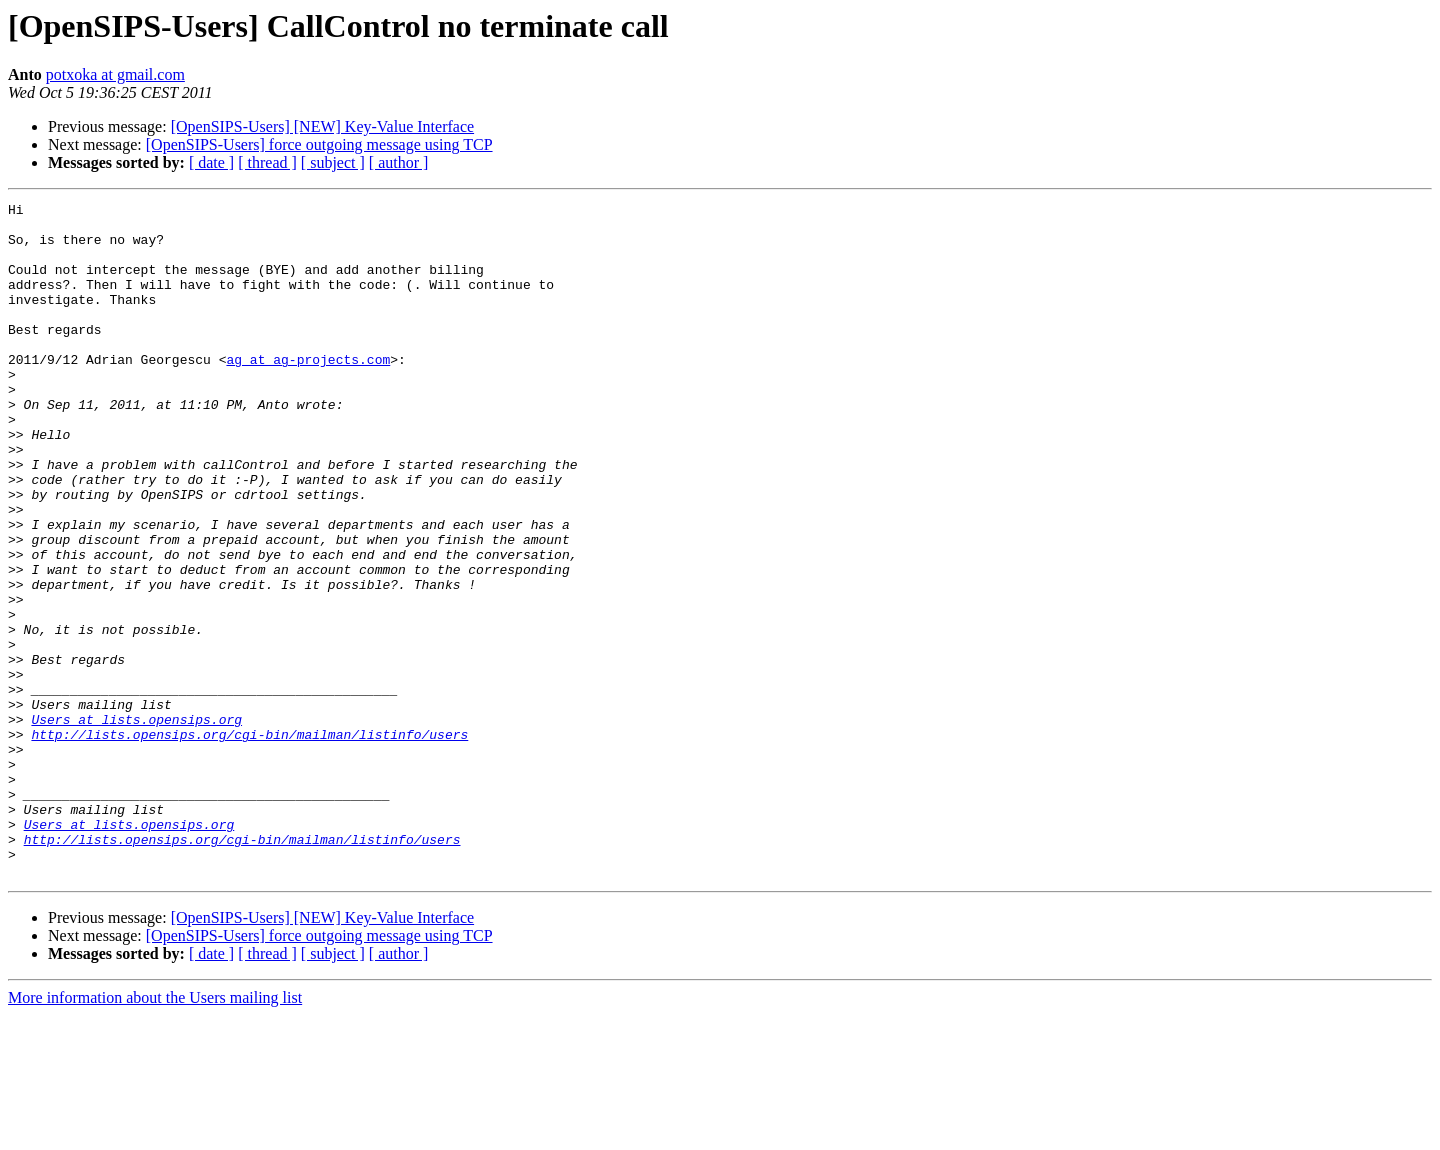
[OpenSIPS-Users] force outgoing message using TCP (319, 144)
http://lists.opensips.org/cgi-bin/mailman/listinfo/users (249, 842)
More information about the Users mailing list (155, 1132)
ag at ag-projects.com (308, 392)
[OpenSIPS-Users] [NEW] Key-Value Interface (322, 126)
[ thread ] (267, 162)
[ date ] (211, 162)
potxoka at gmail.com (115, 74)
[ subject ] (333, 162)
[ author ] (399, 162)
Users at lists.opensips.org (136, 824)
